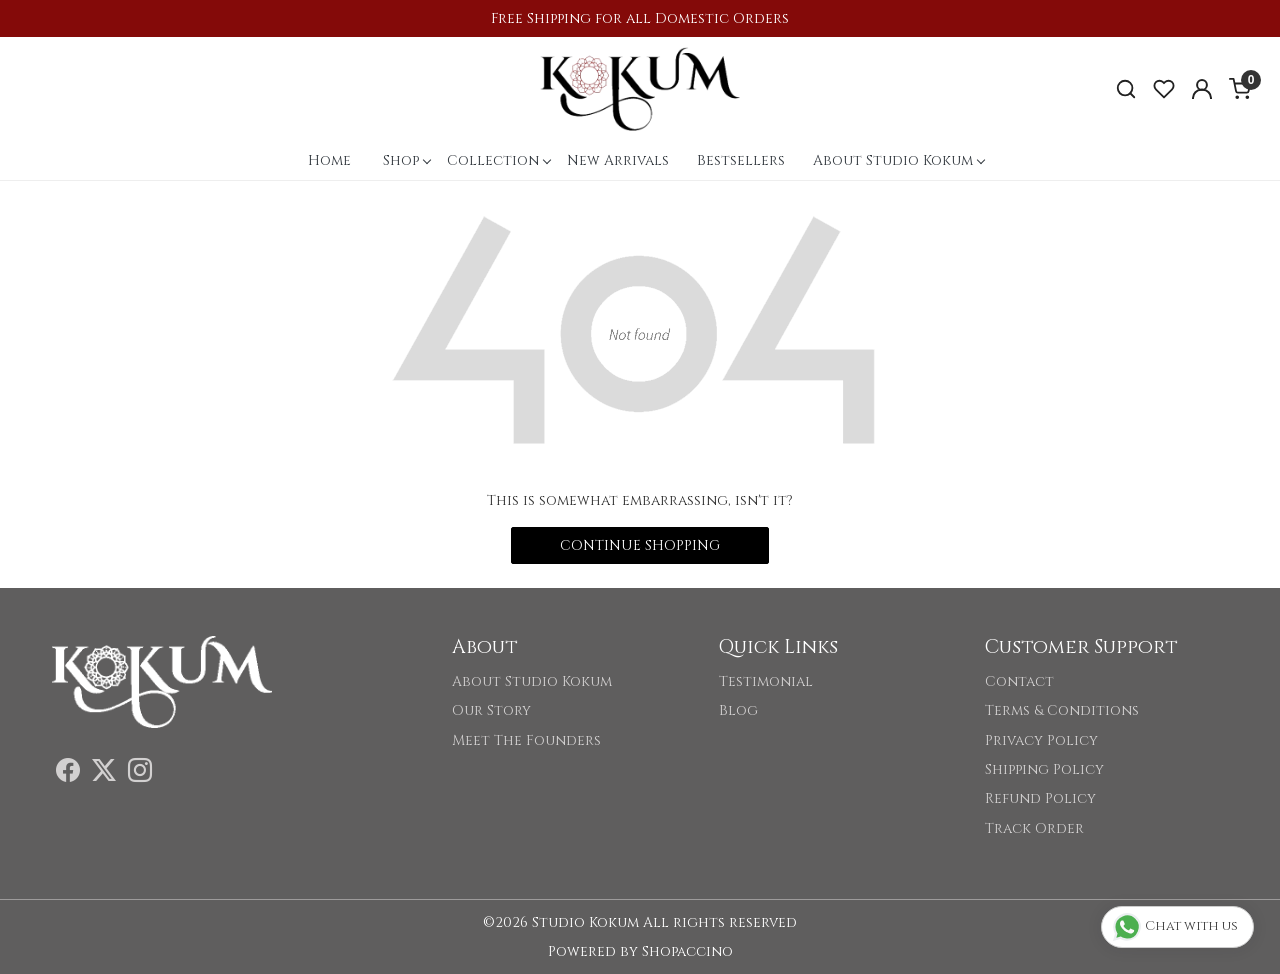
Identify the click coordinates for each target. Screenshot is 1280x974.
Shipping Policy (1044, 769)
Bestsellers (741, 160)
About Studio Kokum (898, 160)
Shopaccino (687, 951)
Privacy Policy (1041, 740)
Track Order (1034, 828)
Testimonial (766, 681)
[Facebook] (68, 774)
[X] (104, 774)
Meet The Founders (526, 740)
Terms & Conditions (1062, 710)
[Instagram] (140, 774)
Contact (1019, 681)
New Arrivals (618, 160)
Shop (406, 160)
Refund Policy (1040, 798)
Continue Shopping (640, 545)
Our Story (491, 710)
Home (329, 160)
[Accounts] (1202, 89)
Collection (498, 160)
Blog (738, 710)
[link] (1126, 89)
